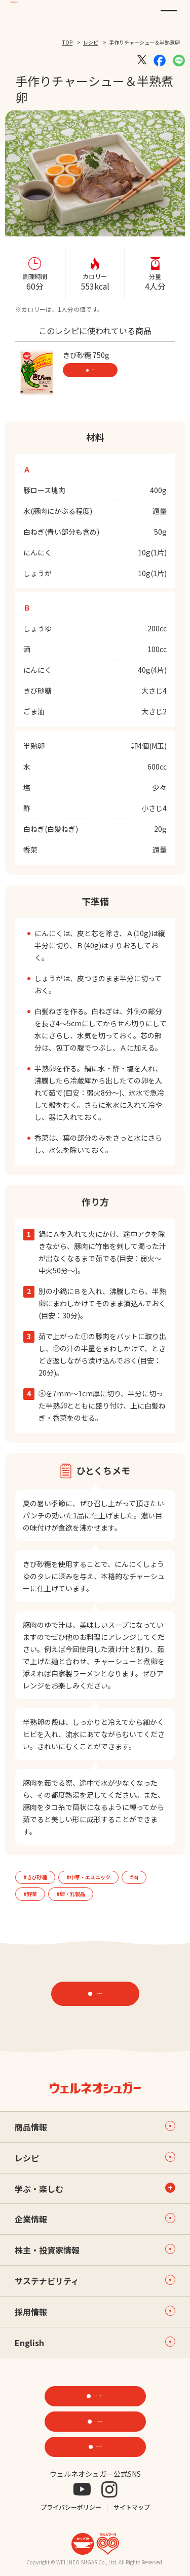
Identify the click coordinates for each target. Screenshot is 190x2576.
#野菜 (30, 1894)
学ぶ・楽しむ (39, 2189)
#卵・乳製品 (70, 1894)
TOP (67, 42)
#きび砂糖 (35, 1877)
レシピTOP (100, 1994)
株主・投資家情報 (95, 2250)
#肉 (134, 1877)
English (95, 2343)
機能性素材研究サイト (98, 2396)
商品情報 (93, 370)
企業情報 (95, 2219)
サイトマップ (131, 2507)
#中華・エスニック (88, 1877)
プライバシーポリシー (71, 2507)
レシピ (90, 42)
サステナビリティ (95, 2281)
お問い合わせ (99, 2446)
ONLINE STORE (98, 2421)
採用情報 (95, 2312)
